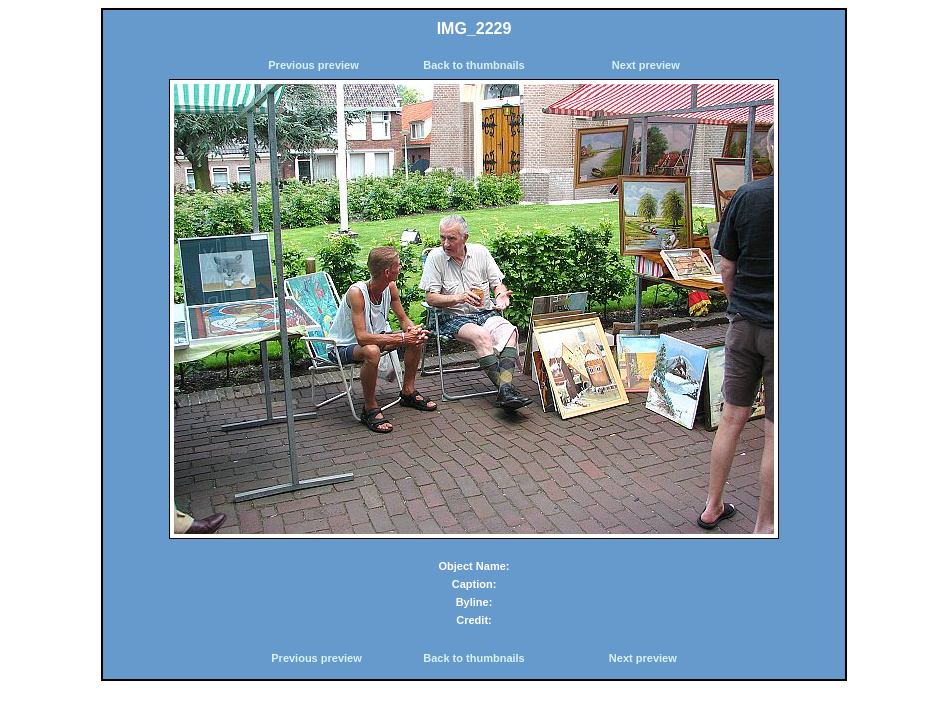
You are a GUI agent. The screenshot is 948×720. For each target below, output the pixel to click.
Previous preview (313, 65)
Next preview (646, 65)
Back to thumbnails (473, 65)
